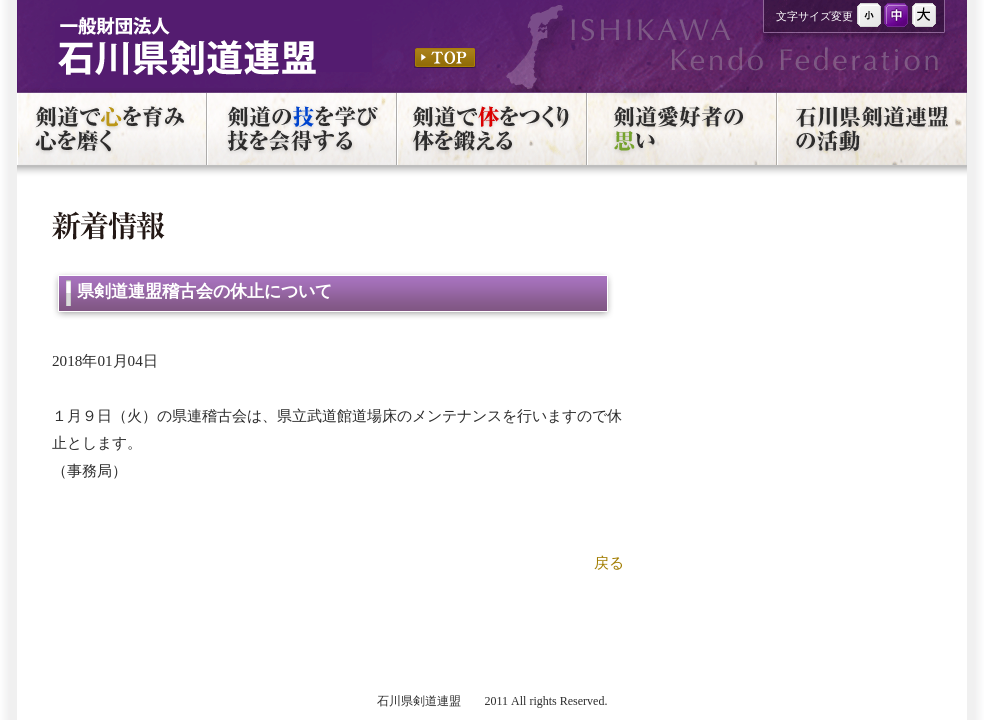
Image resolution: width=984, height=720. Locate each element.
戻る (609, 562)
